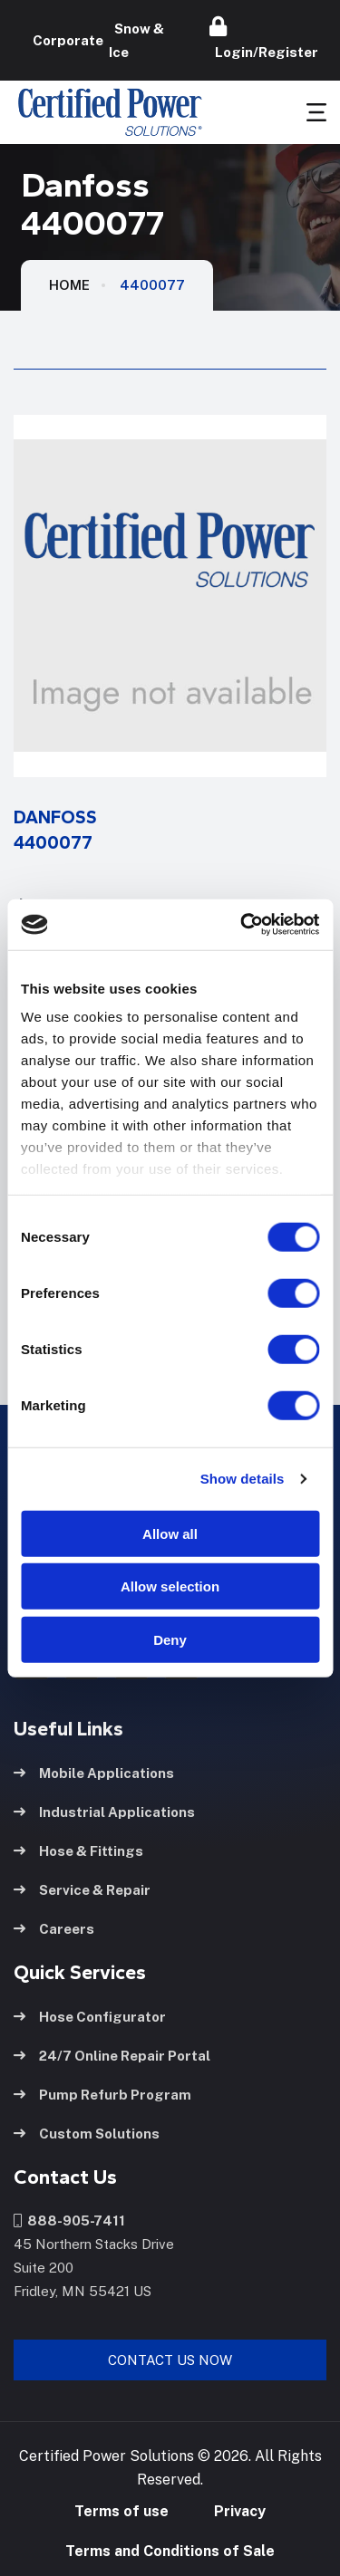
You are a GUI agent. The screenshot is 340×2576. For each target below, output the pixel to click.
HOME (69, 285)
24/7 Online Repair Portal (112, 2055)
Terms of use (121, 2511)
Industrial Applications (104, 1812)
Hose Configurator (90, 2016)
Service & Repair (82, 1890)
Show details (242, 1478)
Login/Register (263, 38)
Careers (54, 1929)
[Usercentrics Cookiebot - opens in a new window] (242, 925)
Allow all (170, 1533)
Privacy (240, 2511)
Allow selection (170, 1586)
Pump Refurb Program (102, 2094)
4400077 (152, 285)
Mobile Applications (94, 1773)
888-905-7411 (69, 2220)
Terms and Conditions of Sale (170, 2551)
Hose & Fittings (78, 1851)
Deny (170, 1639)
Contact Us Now (170, 2360)
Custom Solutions (87, 2133)
